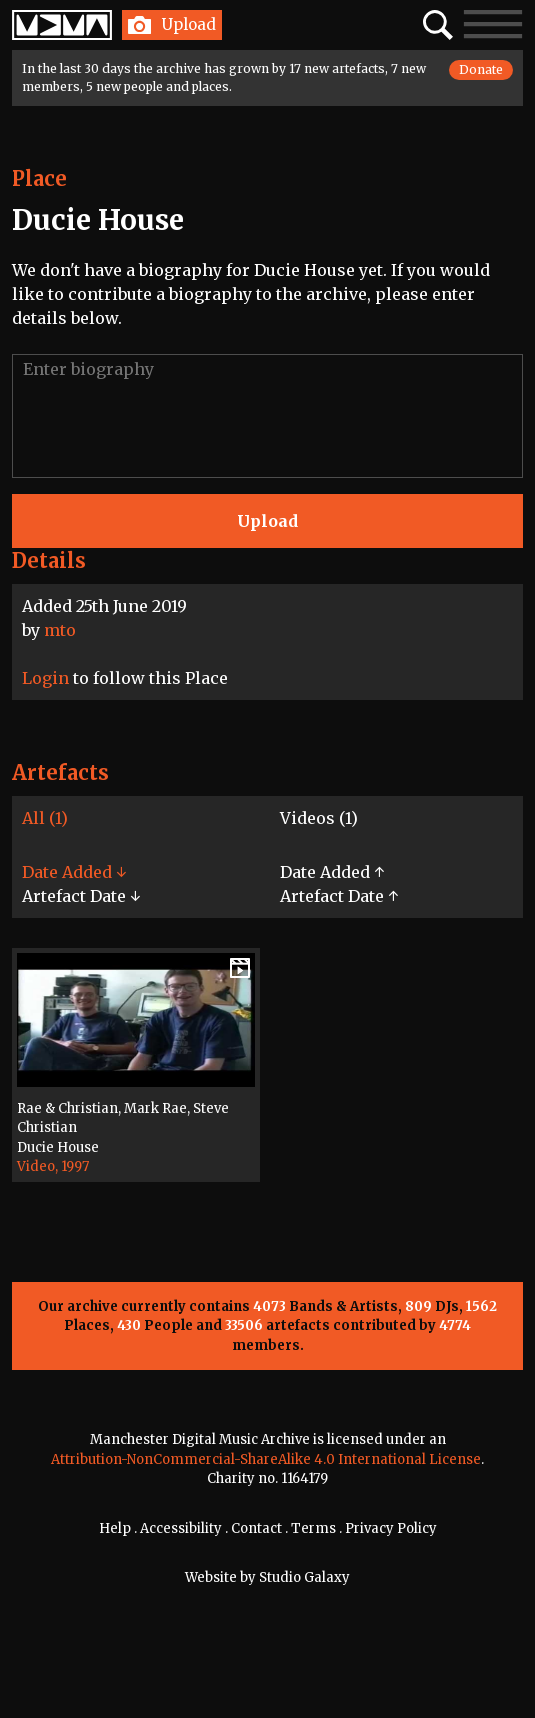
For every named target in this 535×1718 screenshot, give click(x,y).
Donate (481, 69)
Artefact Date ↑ (339, 896)
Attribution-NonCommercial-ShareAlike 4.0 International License (266, 1459)
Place (39, 178)
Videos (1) (319, 818)
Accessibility (181, 1528)
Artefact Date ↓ (81, 896)
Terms (313, 1528)
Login (45, 678)
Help (115, 1528)
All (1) (45, 818)
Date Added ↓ (74, 872)
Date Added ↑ (332, 872)
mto (60, 630)
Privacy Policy (391, 1528)
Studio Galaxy (304, 1577)
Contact (256, 1528)
